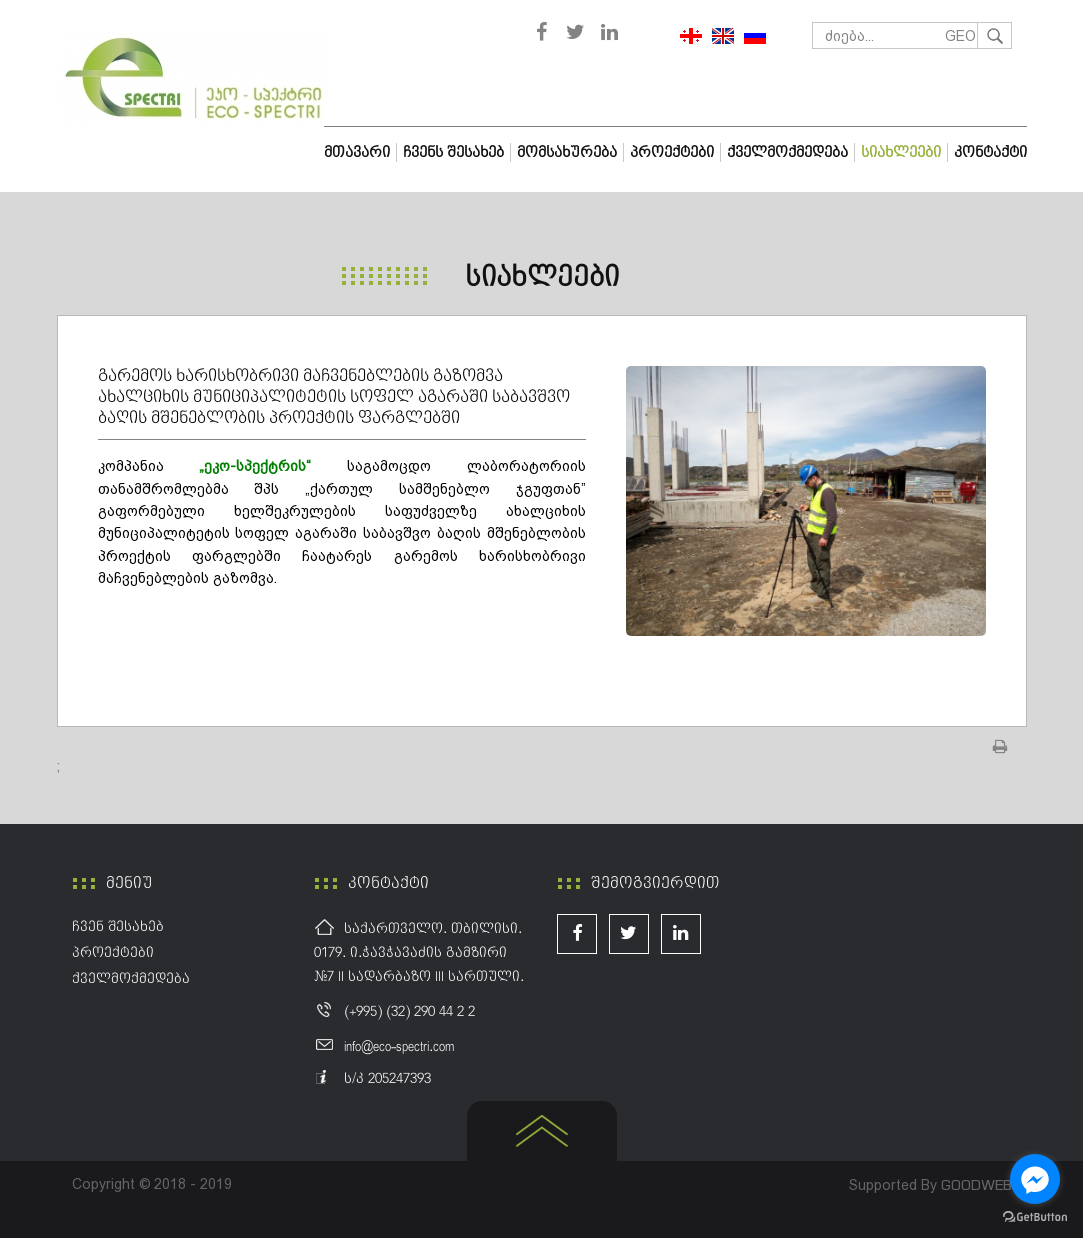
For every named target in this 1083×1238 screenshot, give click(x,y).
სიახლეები (542, 278)
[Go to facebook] (1035, 1179)
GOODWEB (976, 1184)
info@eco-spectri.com (399, 1047)
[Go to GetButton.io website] (1035, 1217)
